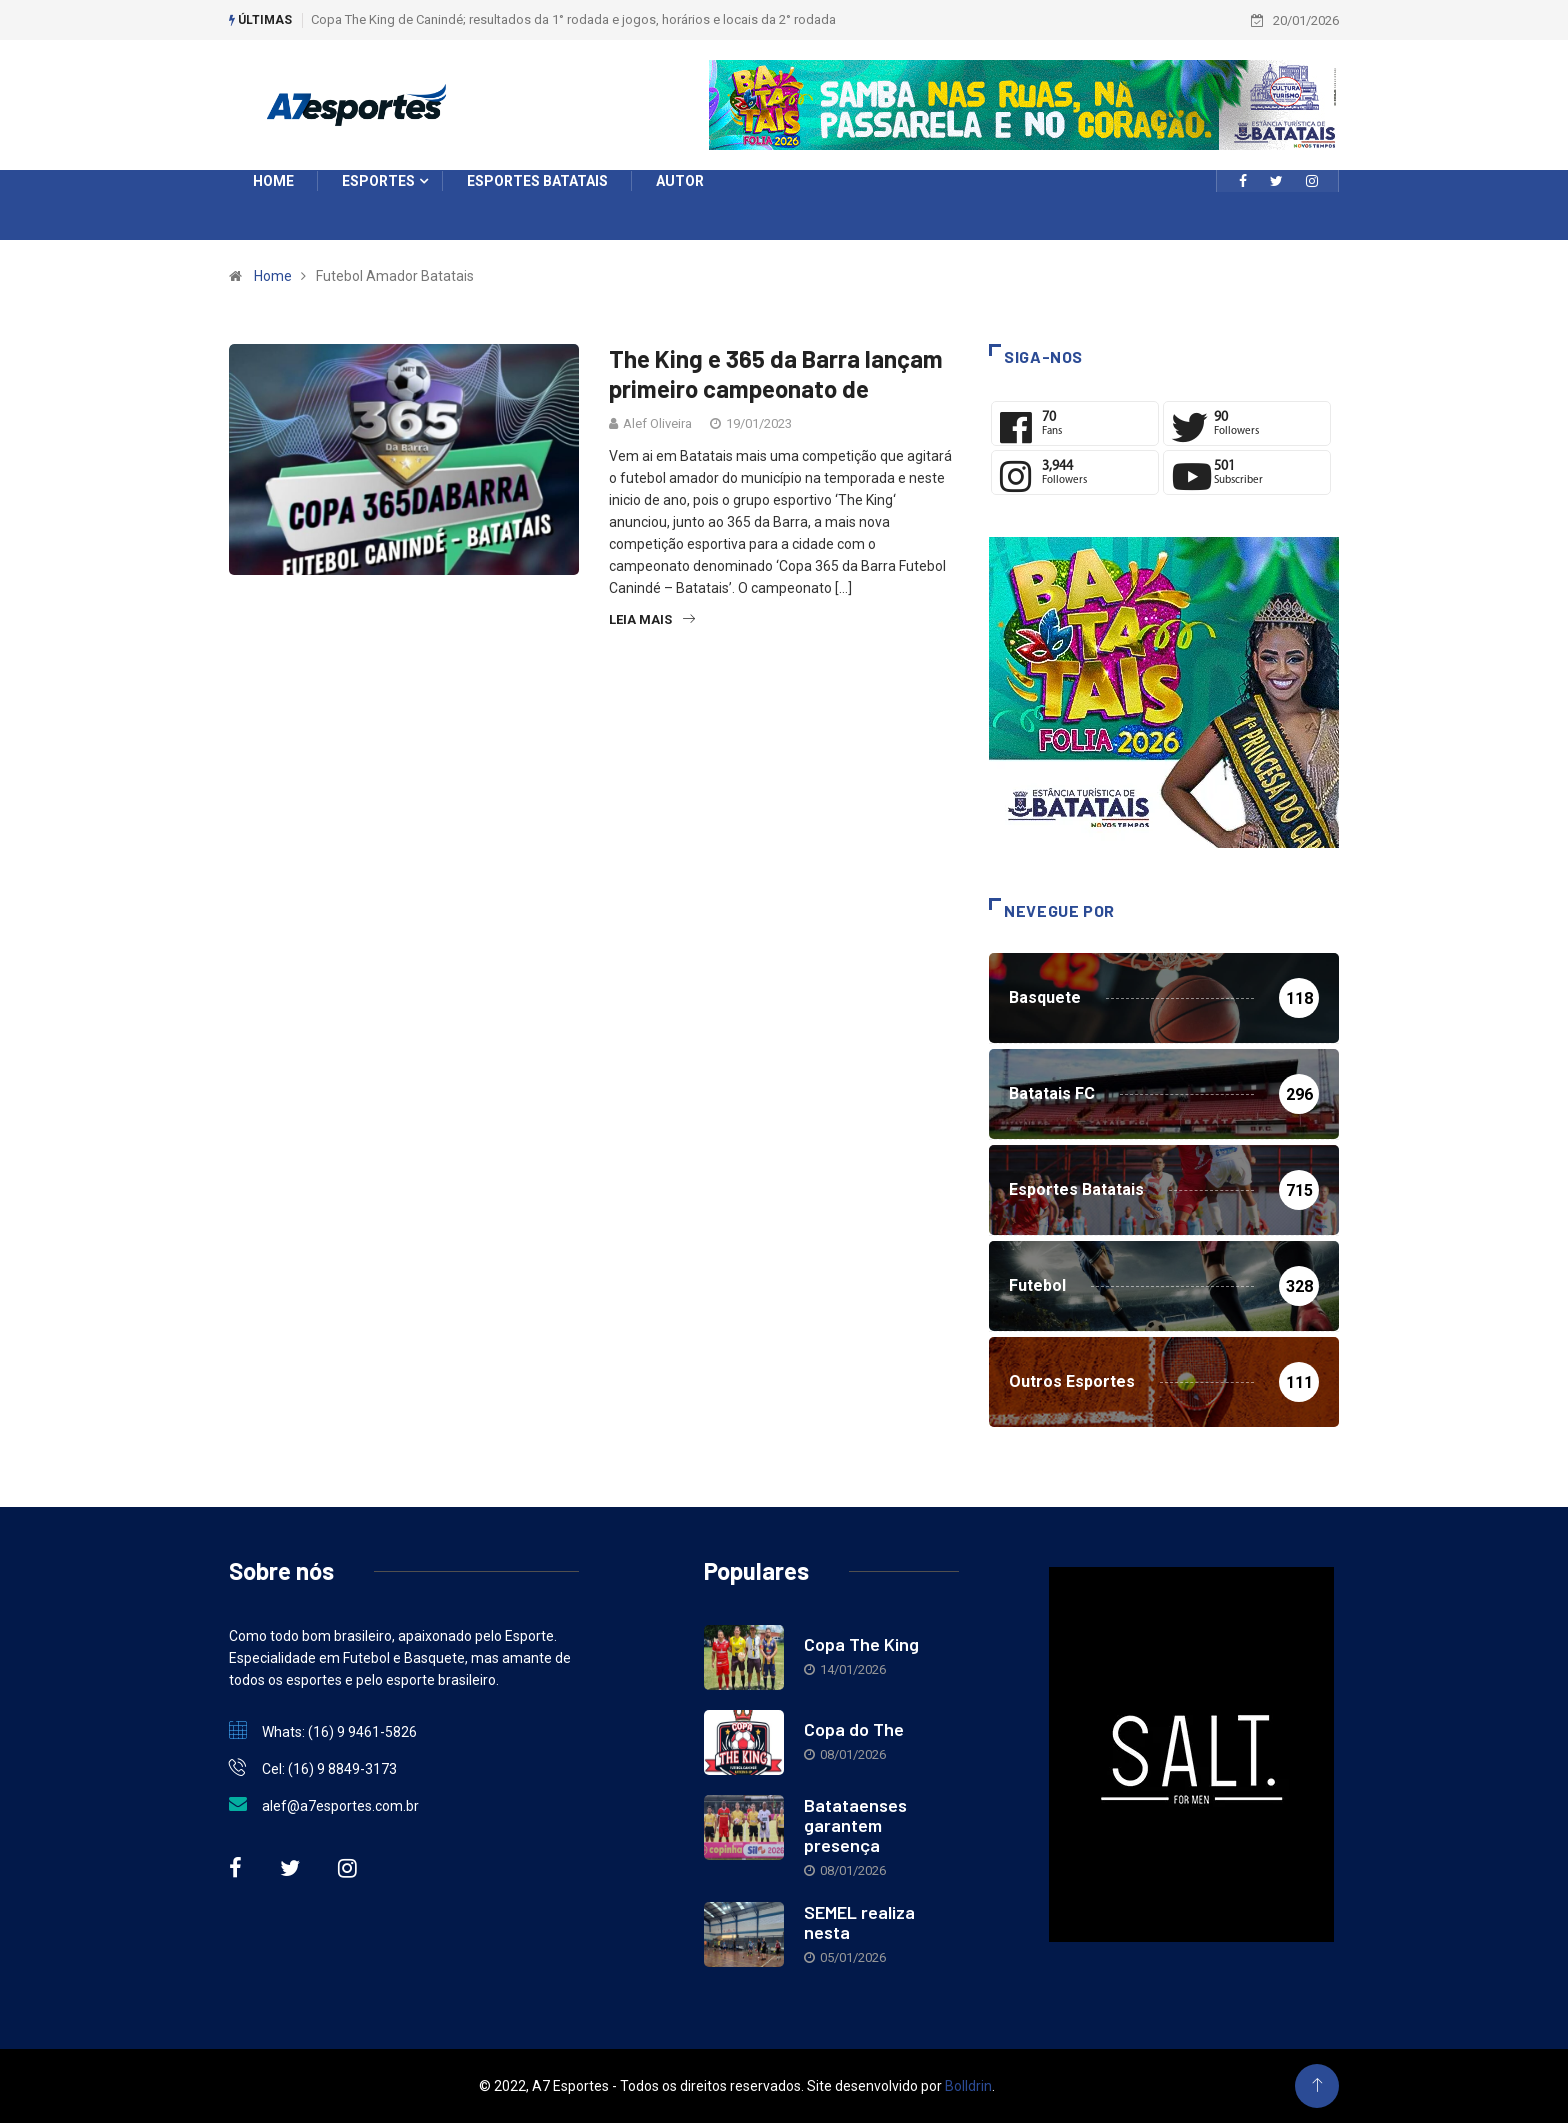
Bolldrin (968, 2086)
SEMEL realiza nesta (859, 1922)
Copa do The (854, 1729)
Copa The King (861, 1644)
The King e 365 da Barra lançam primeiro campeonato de (776, 373)
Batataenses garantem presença (855, 1825)
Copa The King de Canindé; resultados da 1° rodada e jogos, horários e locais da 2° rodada (573, 19)
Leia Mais (652, 619)
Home (273, 276)
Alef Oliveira (657, 423)
